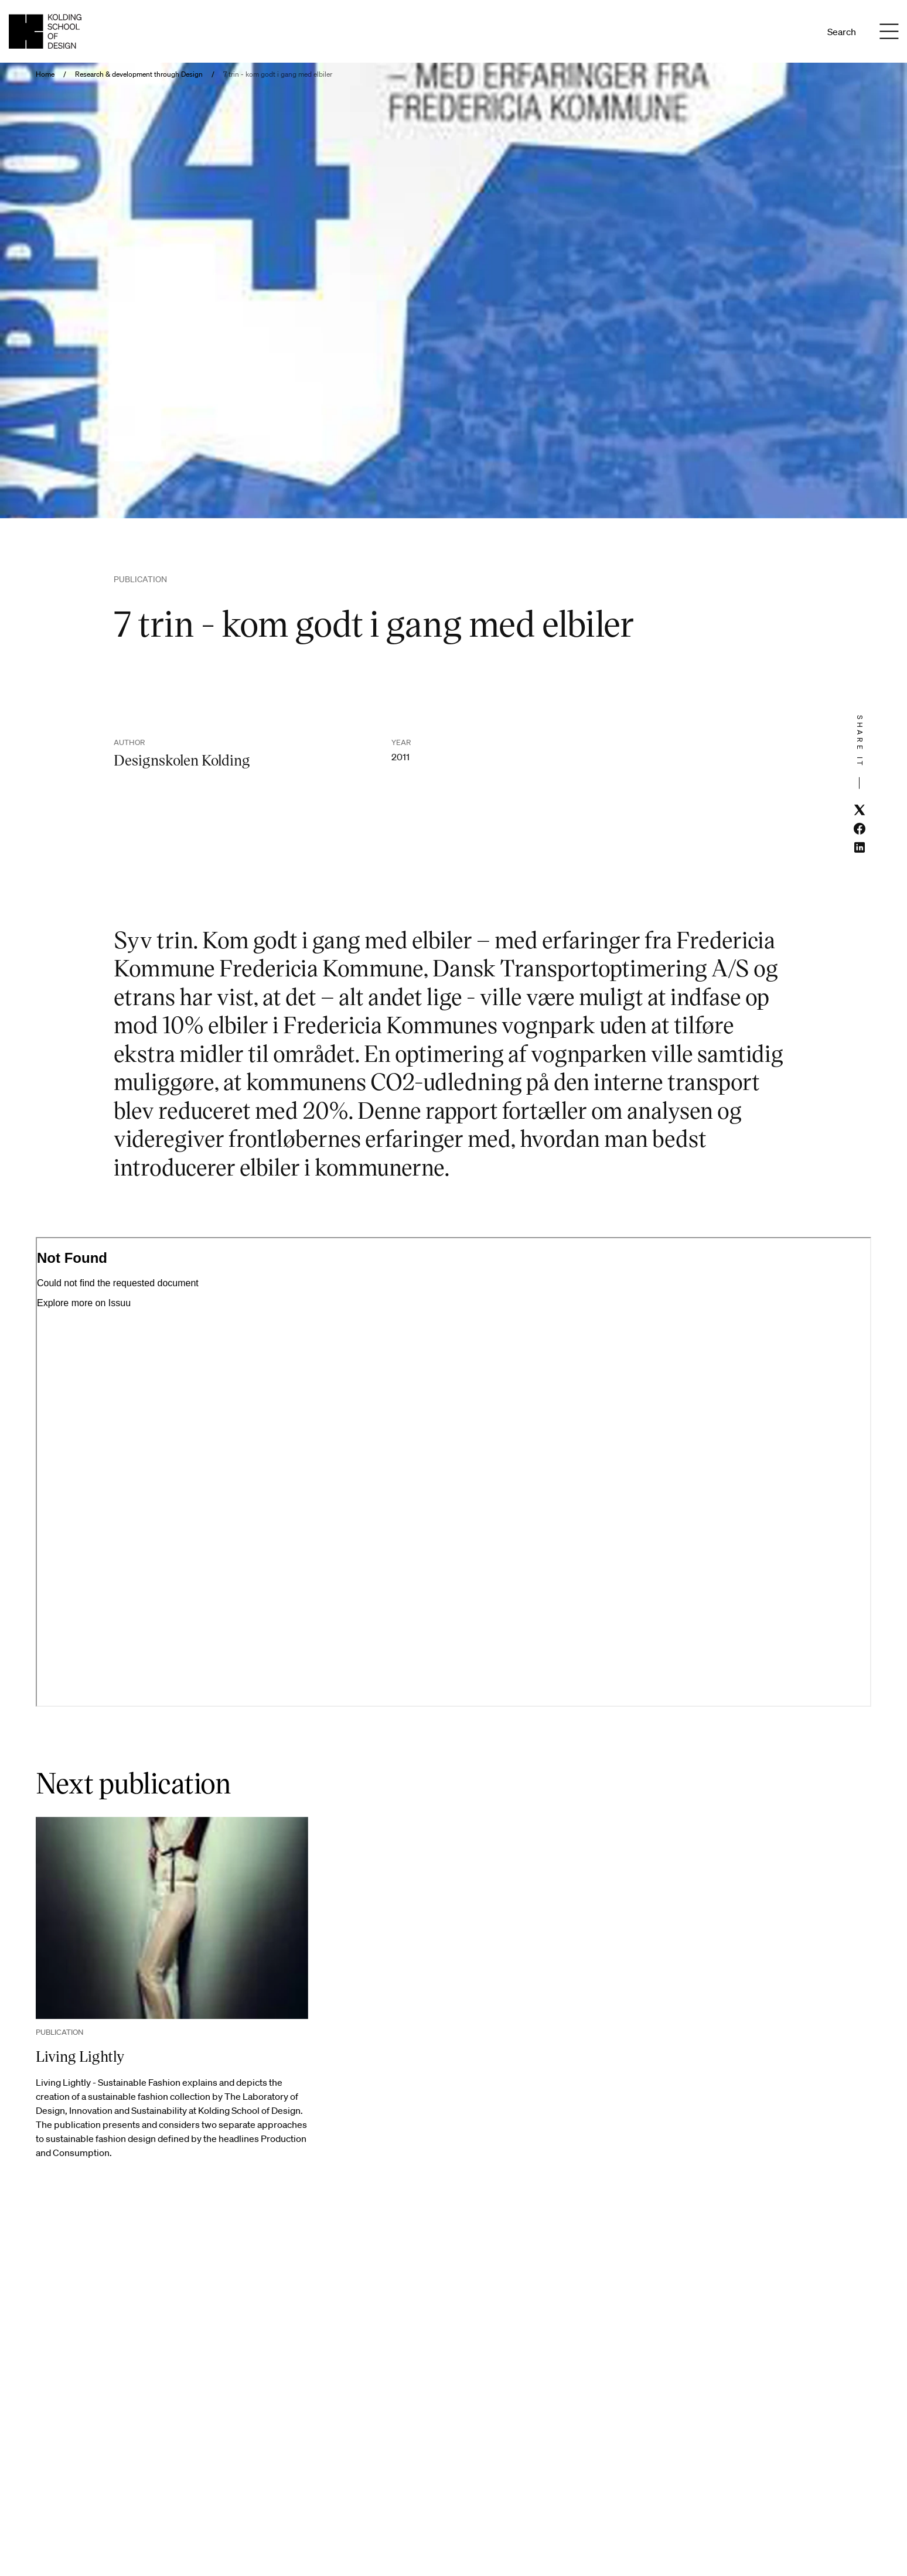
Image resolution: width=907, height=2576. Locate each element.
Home (45, 74)
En (798, 31)
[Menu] (888, 31)
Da (782, 31)
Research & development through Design (139, 74)
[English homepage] (45, 31)
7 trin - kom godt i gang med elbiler (277, 74)
